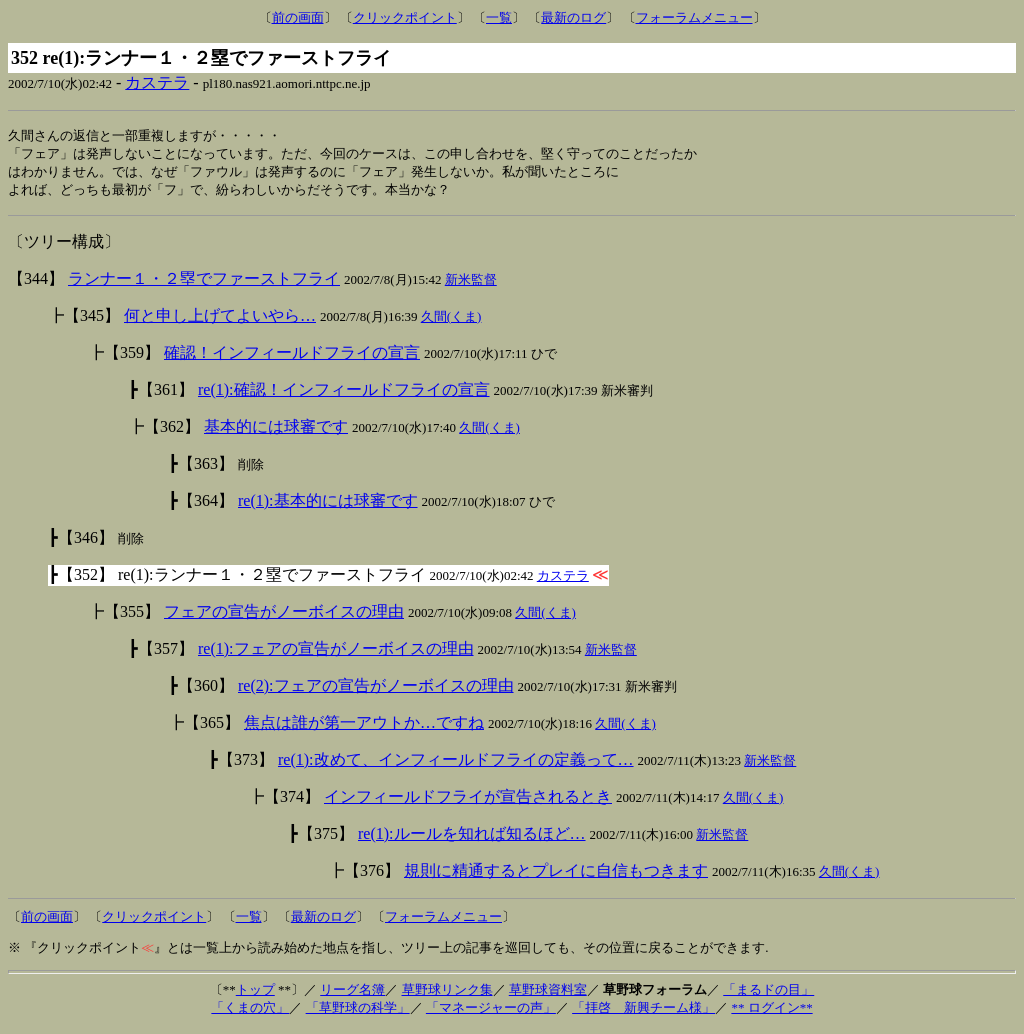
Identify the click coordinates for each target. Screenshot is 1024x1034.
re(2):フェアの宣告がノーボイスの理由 (376, 689)
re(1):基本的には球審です (328, 504)
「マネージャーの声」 (491, 1011)
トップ (255, 993)
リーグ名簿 (352, 993)
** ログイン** (771, 1011)
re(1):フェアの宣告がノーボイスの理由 (336, 652)
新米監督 (471, 283)
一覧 (499, 17)
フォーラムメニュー (694, 17)
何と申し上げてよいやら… (220, 319)
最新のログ (573, 17)
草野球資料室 (548, 993)
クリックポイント (405, 17)
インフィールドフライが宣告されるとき (468, 800)
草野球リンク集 (447, 993)
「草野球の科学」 (358, 1011)
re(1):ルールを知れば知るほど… (472, 837)
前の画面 (298, 17)
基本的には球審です (276, 430)
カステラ (157, 82)
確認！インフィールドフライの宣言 (292, 356)
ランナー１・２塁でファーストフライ (204, 282)
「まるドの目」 (768, 993)
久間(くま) (451, 320)
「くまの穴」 (250, 1011)
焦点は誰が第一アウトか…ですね (364, 726)
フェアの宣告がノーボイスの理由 (284, 615)
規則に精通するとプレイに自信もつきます (556, 874)
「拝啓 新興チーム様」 (643, 1011)
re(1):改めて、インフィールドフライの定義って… (456, 763)
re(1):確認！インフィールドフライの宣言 (344, 393)
